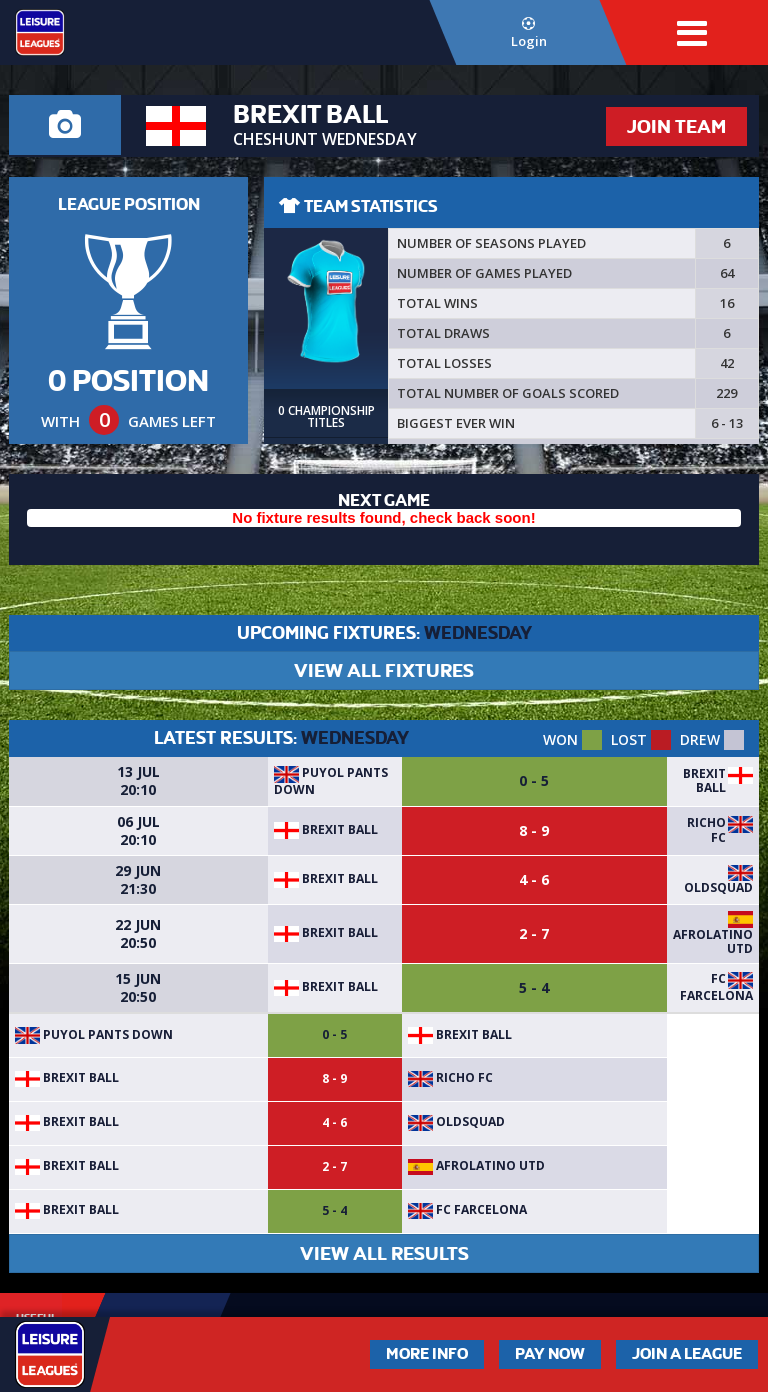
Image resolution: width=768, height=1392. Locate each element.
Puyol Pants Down (331, 780)
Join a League (687, 1354)
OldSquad (718, 887)
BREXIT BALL (704, 780)
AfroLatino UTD (713, 941)
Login (528, 33)
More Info (427, 1354)
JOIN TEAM (676, 126)
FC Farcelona (716, 987)
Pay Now (550, 1354)
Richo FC (706, 829)
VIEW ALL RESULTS (384, 1253)
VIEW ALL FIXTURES (384, 670)
